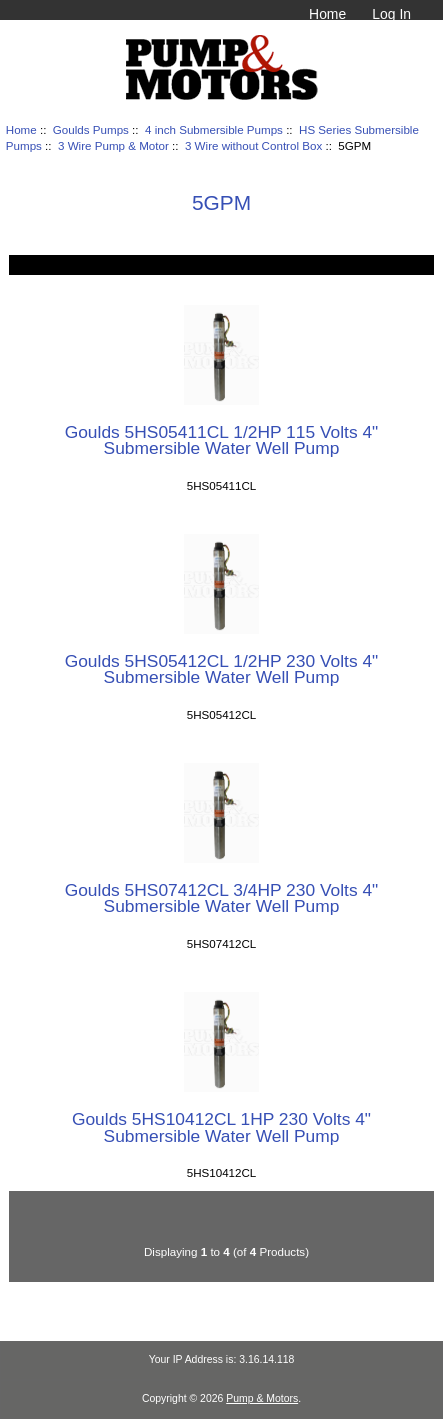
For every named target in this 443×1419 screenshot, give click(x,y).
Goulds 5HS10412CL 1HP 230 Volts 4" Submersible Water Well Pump (221, 1127)
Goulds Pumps (91, 129)
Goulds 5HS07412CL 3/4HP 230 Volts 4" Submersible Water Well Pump (222, 898)
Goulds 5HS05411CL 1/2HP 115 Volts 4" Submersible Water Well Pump (222, 440)
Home (327, 14)
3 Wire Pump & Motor (113, 145)
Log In (391, 14)
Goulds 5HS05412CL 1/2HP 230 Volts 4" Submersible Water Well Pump (222, 669)
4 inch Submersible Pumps (214, 129)
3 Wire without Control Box (253, 145)
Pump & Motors (262, 1398)
